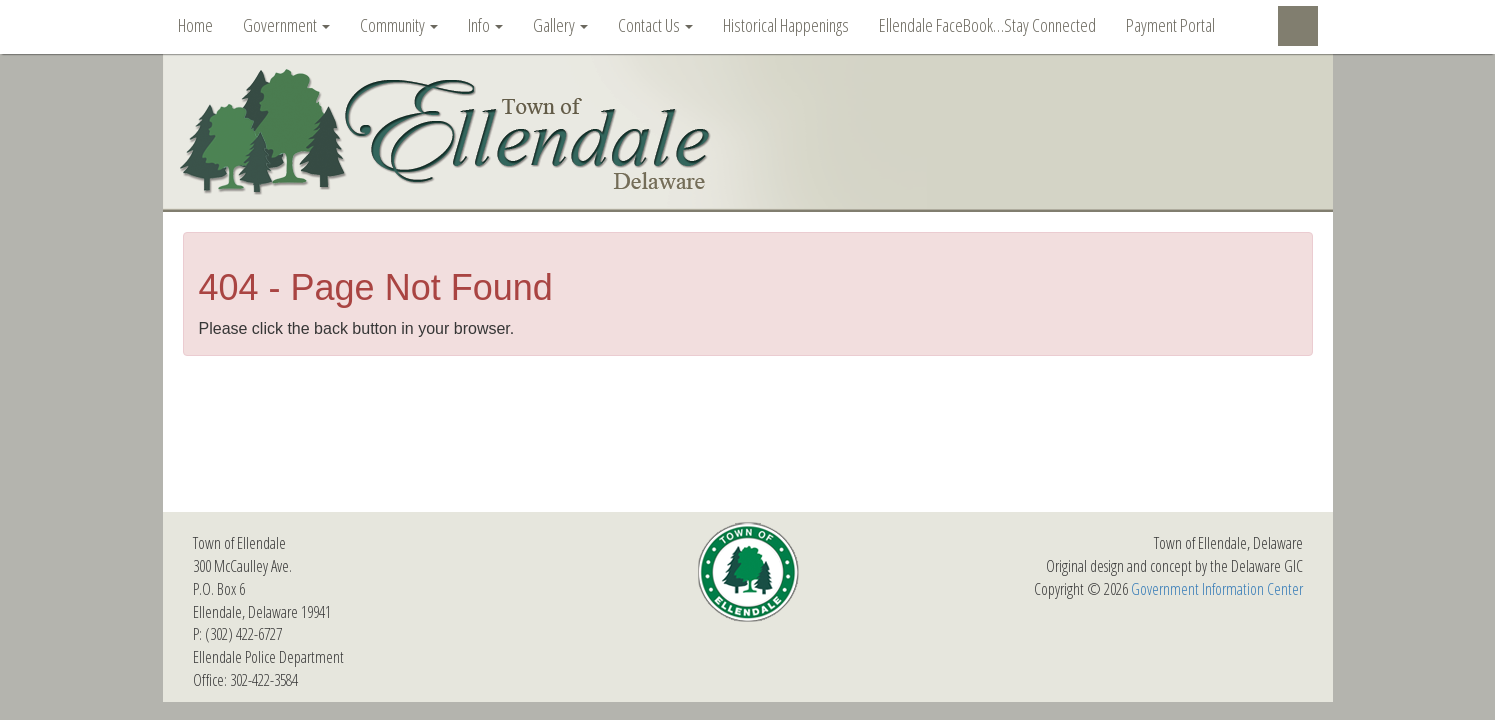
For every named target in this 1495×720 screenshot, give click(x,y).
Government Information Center (1217, 589)
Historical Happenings (786, 25)
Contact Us (655, 25)
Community (399, 25)
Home (195, 25)
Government (286, 25)
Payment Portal (1170, 25)
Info (485, 25)
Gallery (560, 25)
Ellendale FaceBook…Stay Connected (987, 25)
